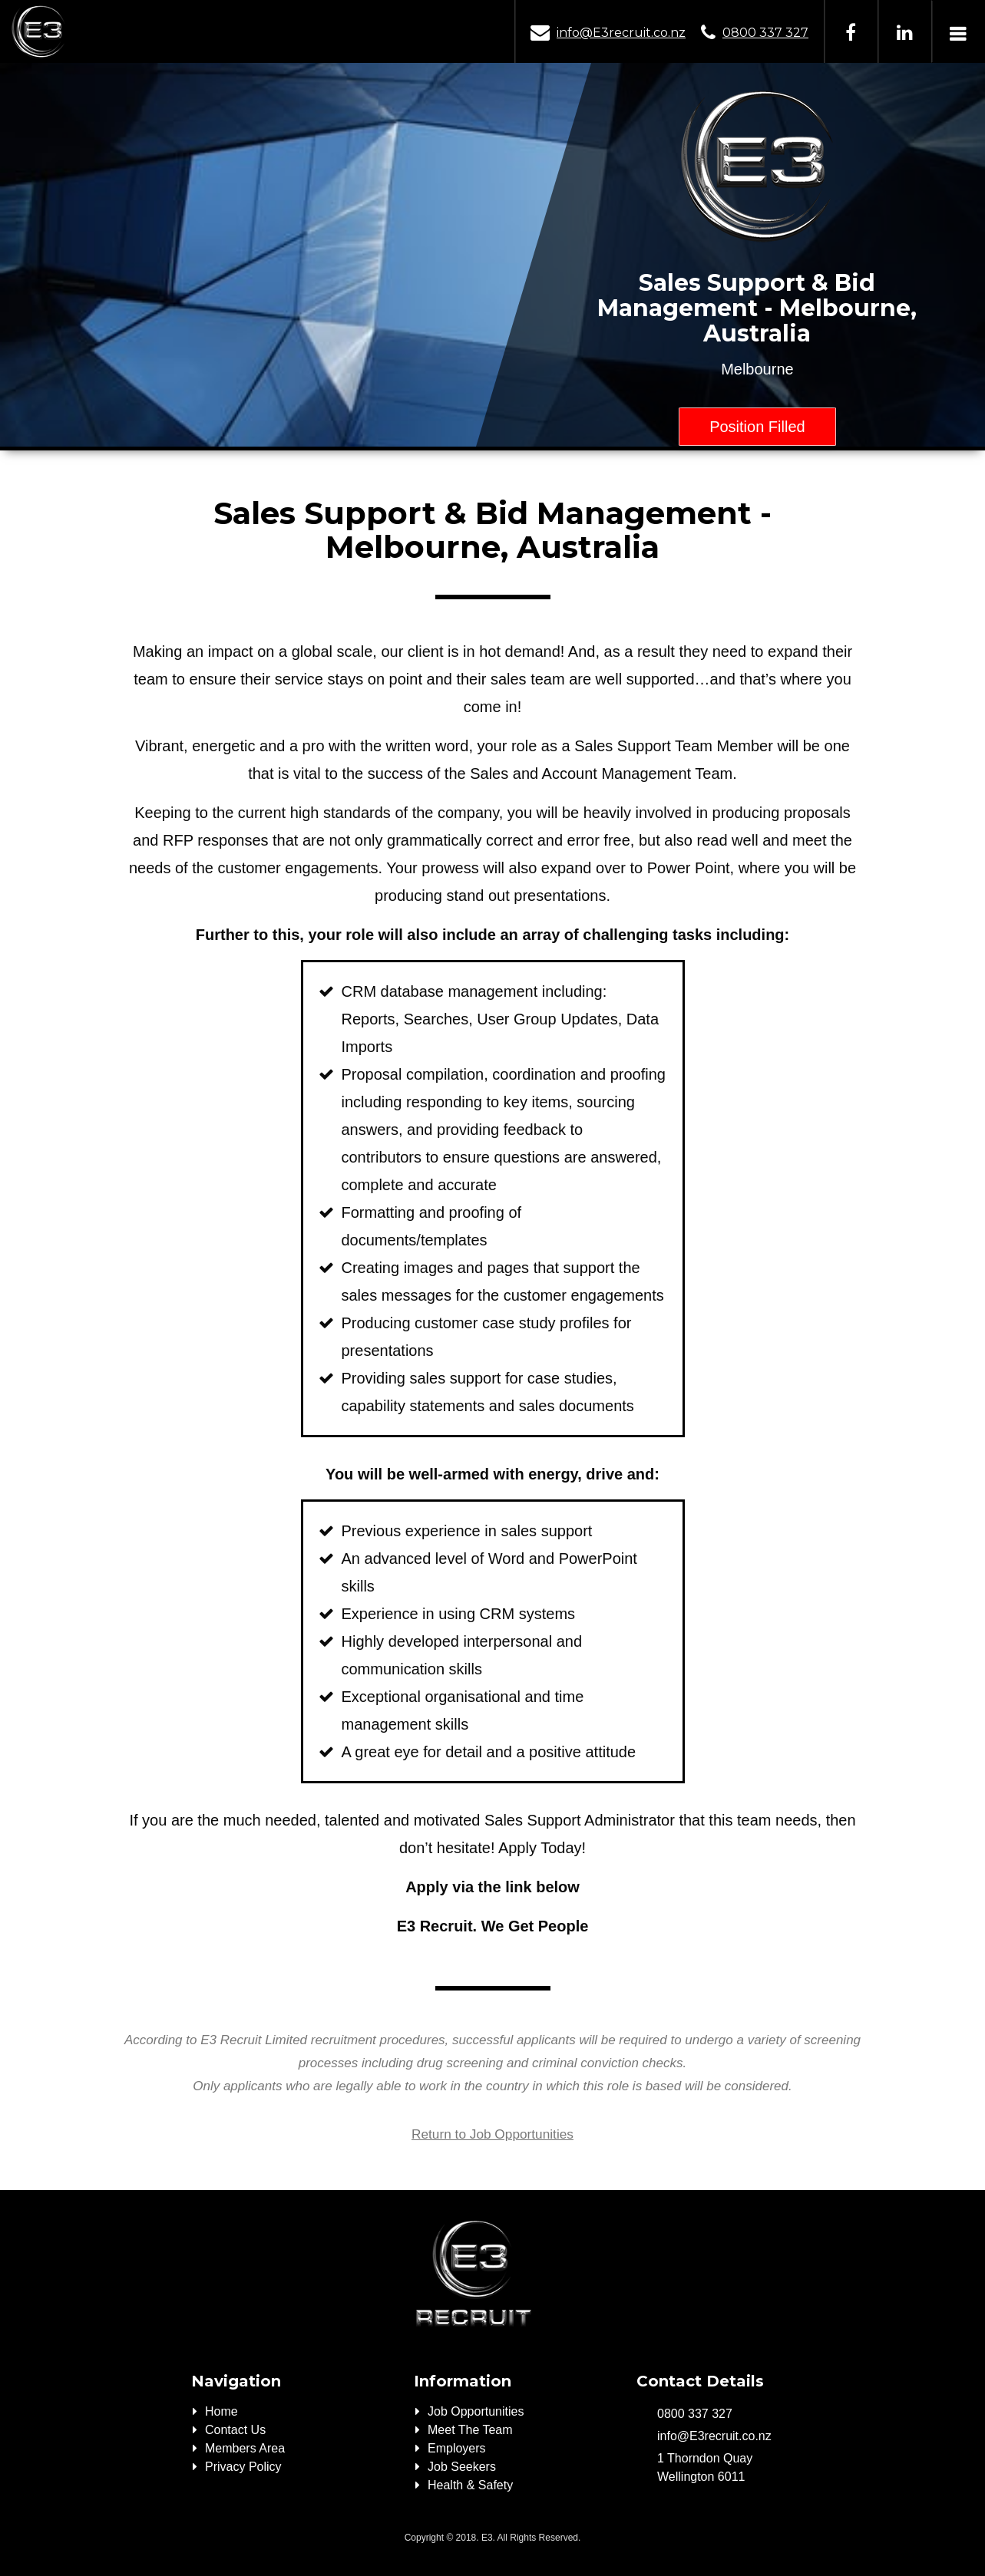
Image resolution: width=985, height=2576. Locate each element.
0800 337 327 (765, 32)
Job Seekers (462, 2466)
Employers (457, 2448)
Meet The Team (470, 2429)
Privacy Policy (243, 2466)
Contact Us (235, 2429)
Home (221, 2411)
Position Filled (757, 426)
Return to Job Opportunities (492, 2134)
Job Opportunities (476, 2411)
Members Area (245, 2448)
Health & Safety (470, 2485)
